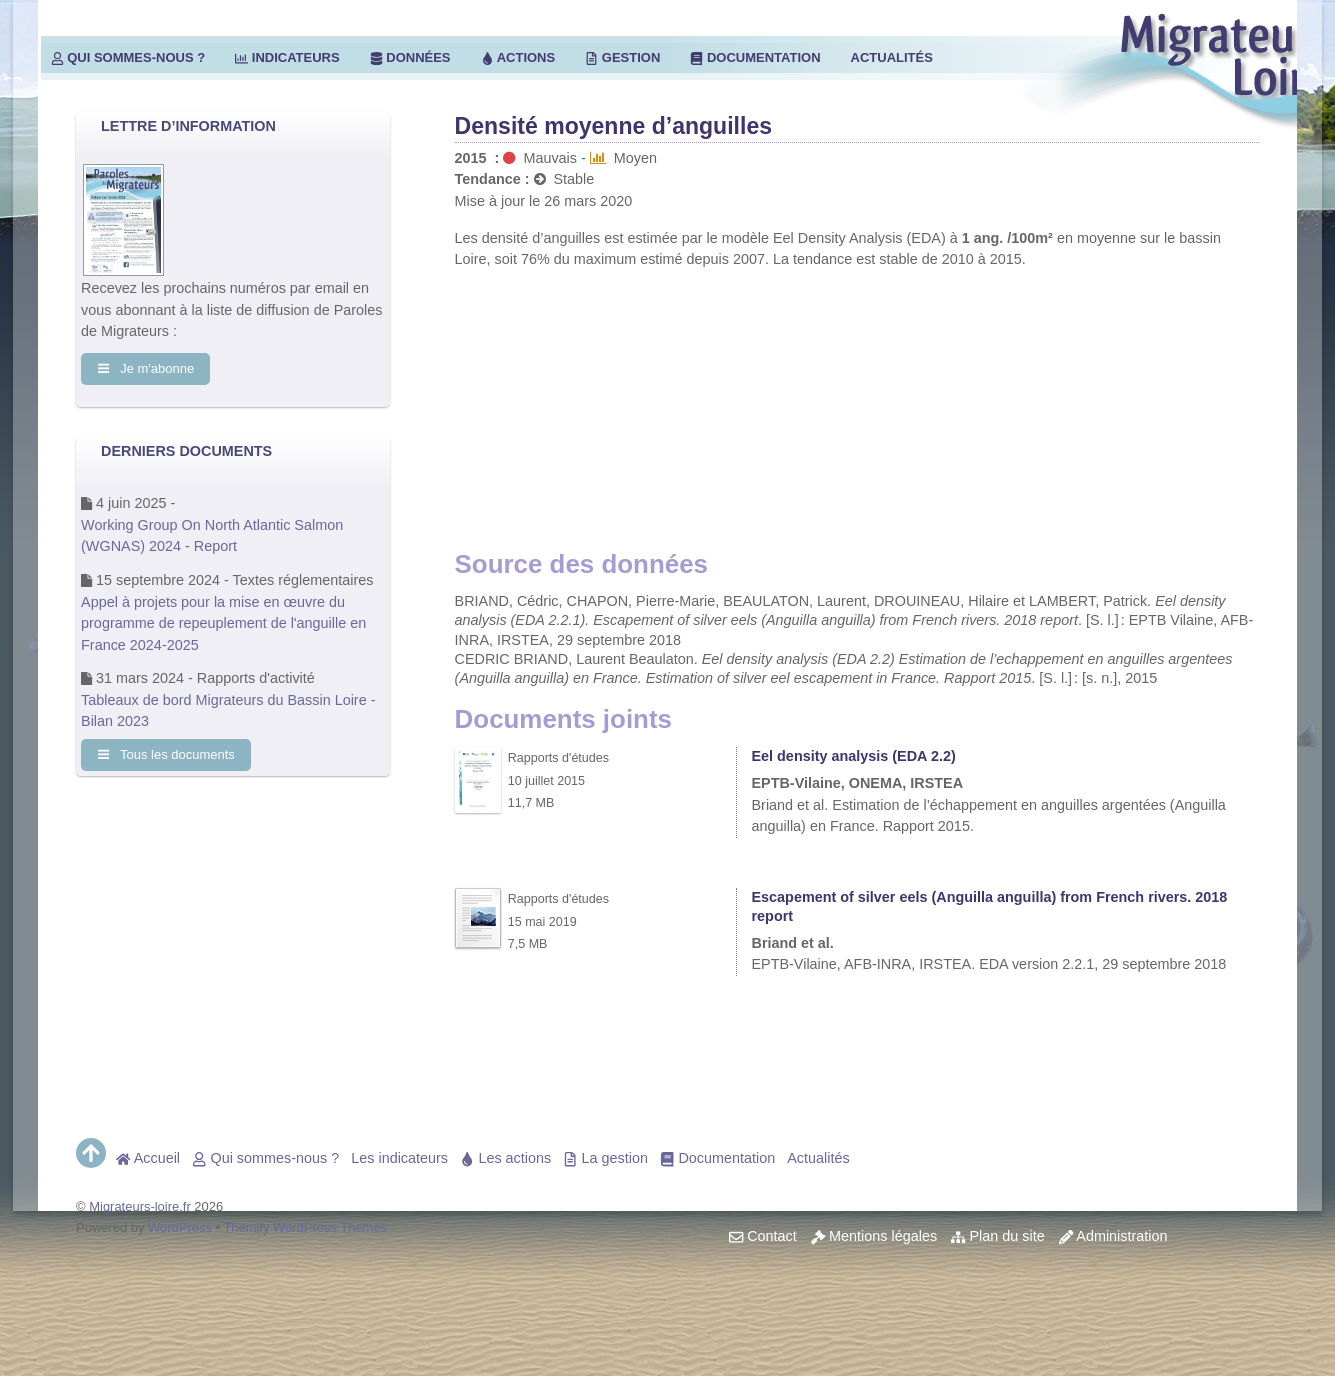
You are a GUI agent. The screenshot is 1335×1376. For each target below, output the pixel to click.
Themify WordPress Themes (305, 1227)
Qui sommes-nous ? (128, 57)
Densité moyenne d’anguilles (613, 126)
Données (410, 57)
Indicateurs (287, 57)
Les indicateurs (399, 1158)
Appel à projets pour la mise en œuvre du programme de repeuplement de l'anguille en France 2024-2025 (223, 623)
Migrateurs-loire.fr (140, 1206)
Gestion (622, 57)
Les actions (505, 1158)
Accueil (148, 1158)
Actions (518, 57)
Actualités (892, 57)
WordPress (180, 1227)
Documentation (755, 57)
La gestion (605, 1158)
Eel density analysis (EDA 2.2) (853, 756)
